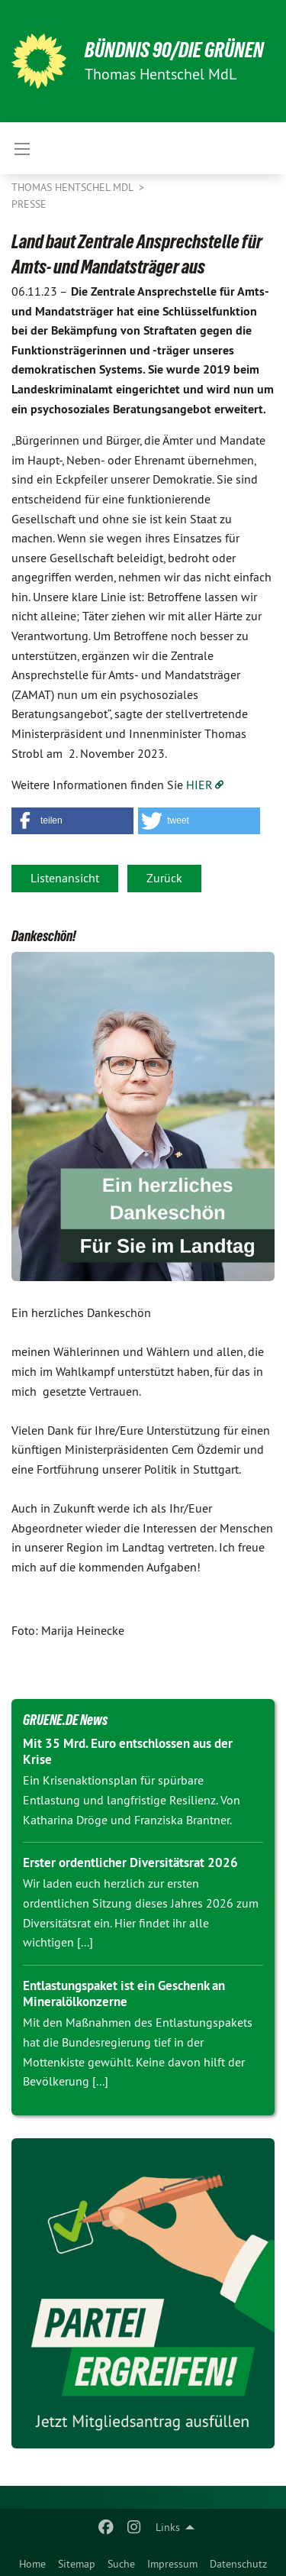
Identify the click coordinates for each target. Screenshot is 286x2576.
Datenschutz (238, 2564)
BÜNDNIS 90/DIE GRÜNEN (174, 50)
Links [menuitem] (168, 2527)
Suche (121, 2564)
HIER (199, 784)
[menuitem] (32, 2560)
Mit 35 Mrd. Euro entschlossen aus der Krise (128, 1751)
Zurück (164, 877)
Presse (29, 204)
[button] (72, 820)
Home (32, 2564)
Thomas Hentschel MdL (73, 187)
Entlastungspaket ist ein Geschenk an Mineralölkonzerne (124, 1993)
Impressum (172, 2564)
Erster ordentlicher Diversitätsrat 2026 (130, 1862)
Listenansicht (65, 877)
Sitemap (76, 2564)
